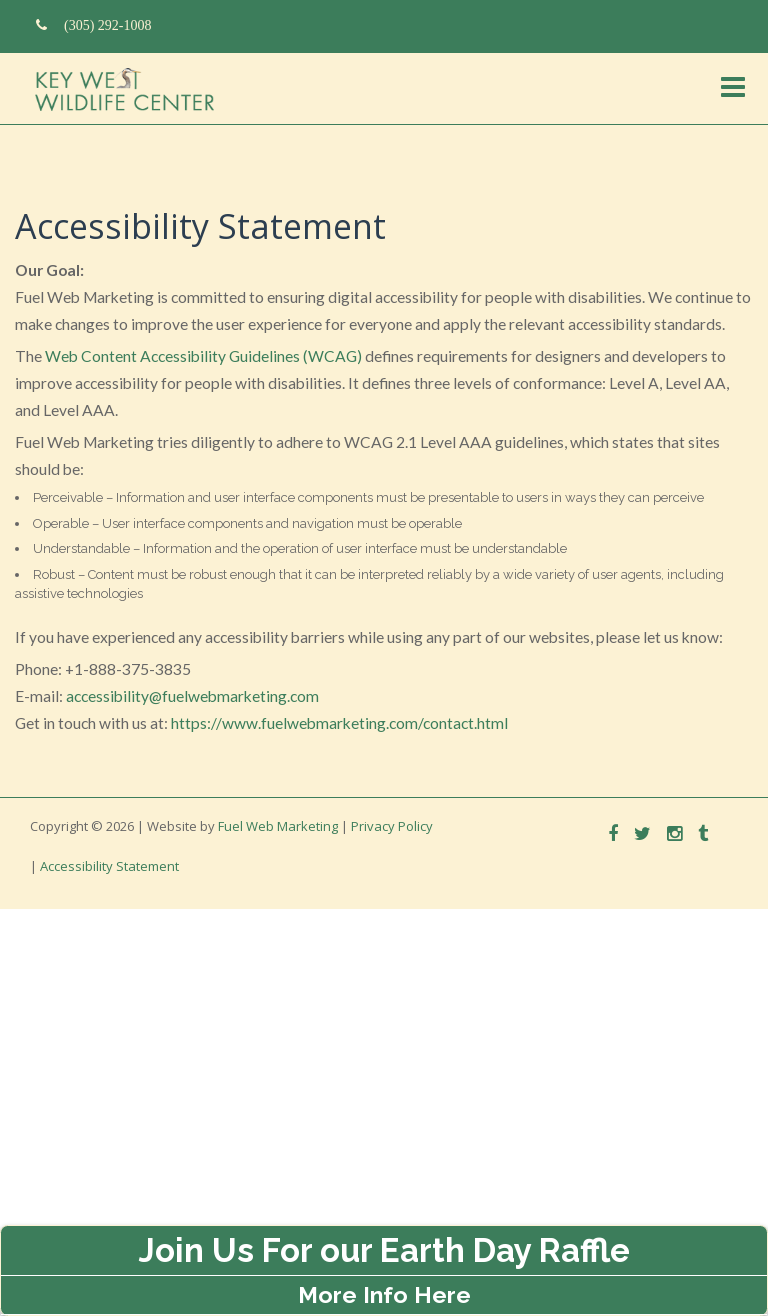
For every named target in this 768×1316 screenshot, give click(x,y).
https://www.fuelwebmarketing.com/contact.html (339, 723)
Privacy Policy (392, 826)
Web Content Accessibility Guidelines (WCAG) (203, 356)
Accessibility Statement (109, 866)
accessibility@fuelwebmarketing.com (192, 696)
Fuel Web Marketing (278, 826)
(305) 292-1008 (94, 25)
